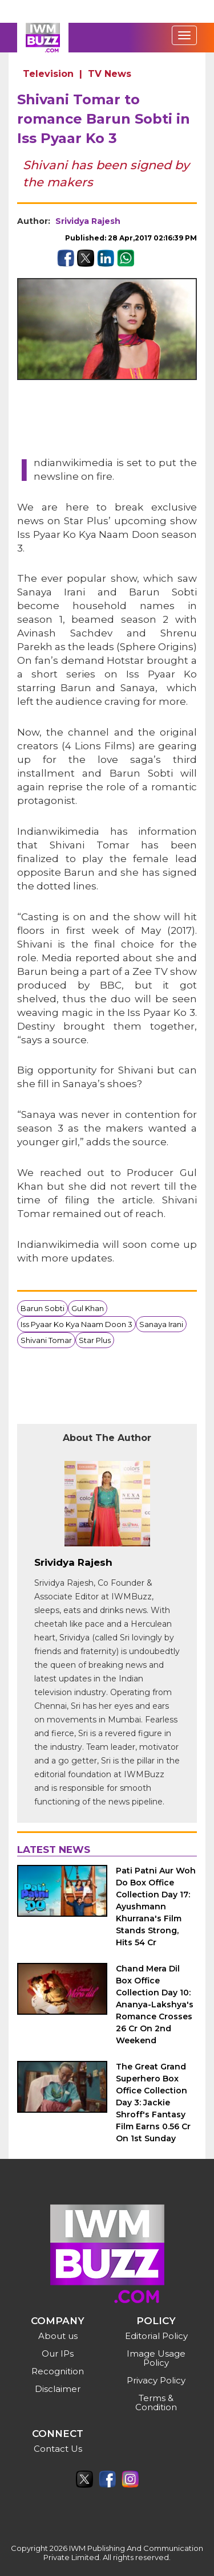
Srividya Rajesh (87, 221)
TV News (109, 73)
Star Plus (95, 1340)
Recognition (57, 2371)
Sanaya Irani (161, 1324)
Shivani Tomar (46, 1340)
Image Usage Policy (156, 2358)
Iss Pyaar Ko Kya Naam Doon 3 (76, 1324)
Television (48, 73)
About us (58, 2335)
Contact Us (58, 2448)
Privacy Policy (156, 2380)
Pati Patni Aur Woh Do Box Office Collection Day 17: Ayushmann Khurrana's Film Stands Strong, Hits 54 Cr (156, 1906)
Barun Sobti (42, 1308)
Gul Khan (87, 1308)
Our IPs (58, 2353)
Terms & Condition (156, 2402)
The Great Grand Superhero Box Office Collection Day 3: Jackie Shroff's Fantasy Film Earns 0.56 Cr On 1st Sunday (153, 2102)
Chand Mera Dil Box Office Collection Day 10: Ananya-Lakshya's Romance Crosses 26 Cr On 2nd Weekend (154, 2004)
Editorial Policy (156, 2335)
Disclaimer (57, 2388)
